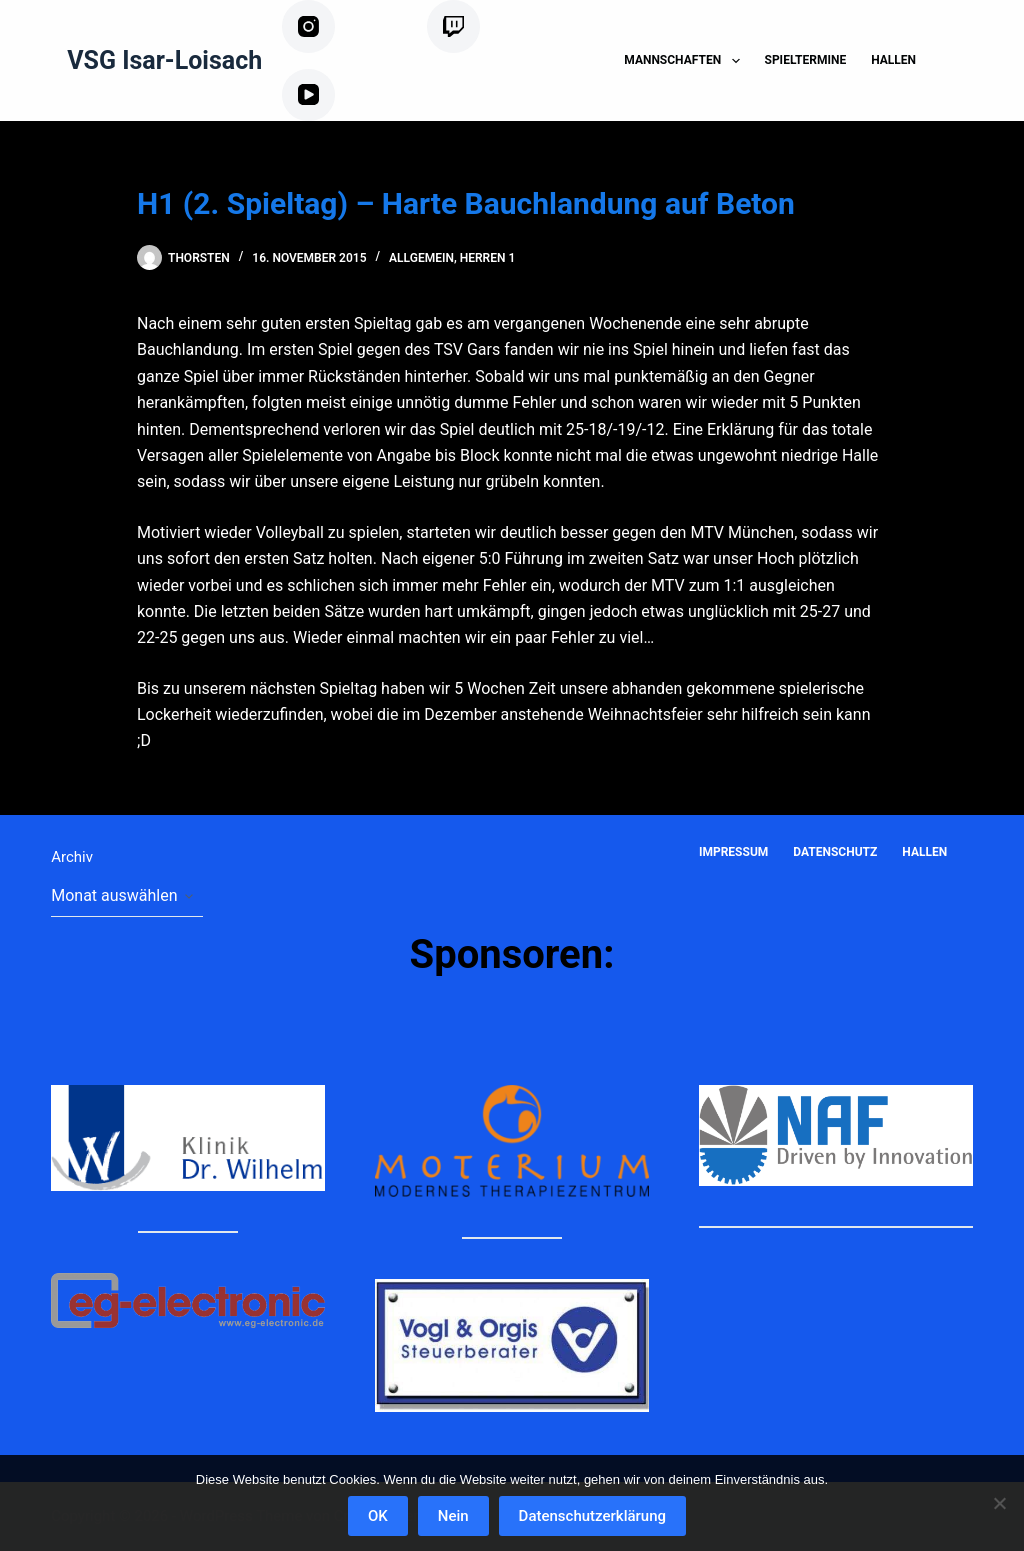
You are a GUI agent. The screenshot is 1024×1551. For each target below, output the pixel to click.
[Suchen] (965, 60)
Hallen (893, 60)
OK (378, 1516)
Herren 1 (488, 258)
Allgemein (421, 258)
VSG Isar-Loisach (164, 60)
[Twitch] (480, 26)
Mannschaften (685, 61)
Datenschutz (835, 852)
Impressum (733, 852)
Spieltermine (806, 60)
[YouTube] (339, 95)
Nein (453, 1516)
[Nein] (999, 1503)
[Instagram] (346, 26)
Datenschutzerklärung (592, 1516)
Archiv (72, 857)
